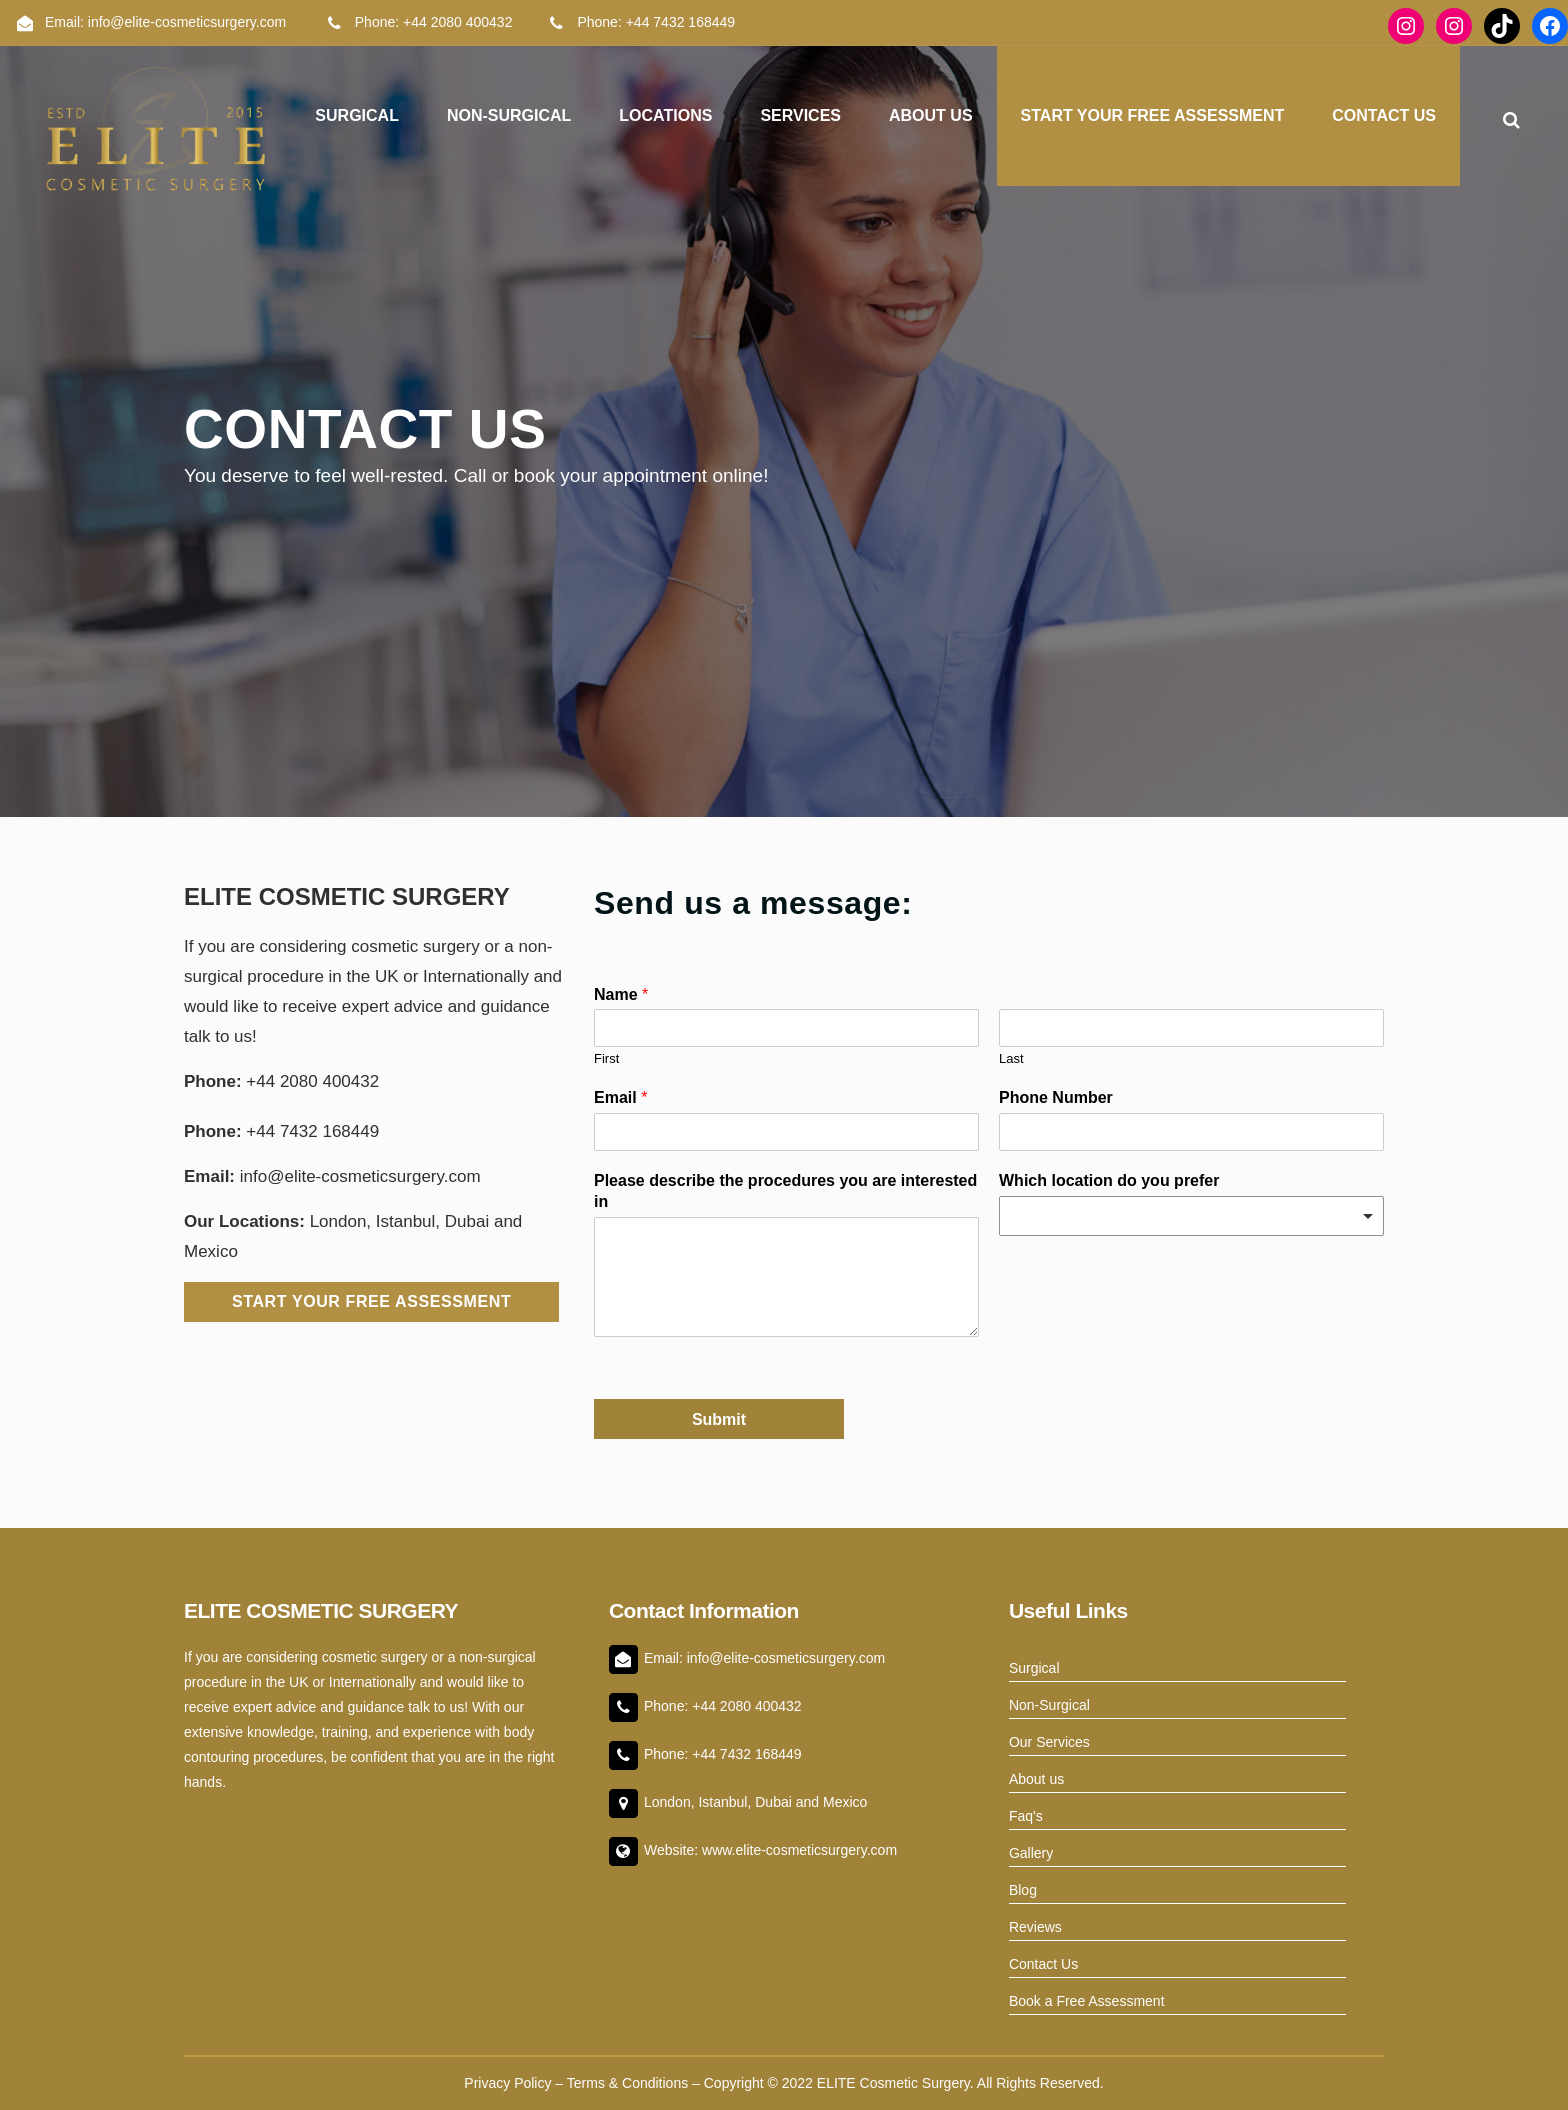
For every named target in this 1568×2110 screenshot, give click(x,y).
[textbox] (1182, 1216)
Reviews (1035, 1927)
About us (1036, 1779)
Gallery (1031, 1853)
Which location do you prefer (1109, 1180)
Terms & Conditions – (635, 2083)
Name (621, 994)
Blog (1023, 1890)
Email (620, 1097)
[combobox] (1191, 1216)
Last (1011, 1058)
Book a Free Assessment (1087, 2001)
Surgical (1034, 1668)
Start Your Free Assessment (371, 1301)
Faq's (1026, 1816)
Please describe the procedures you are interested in (785, 1191)
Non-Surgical (1049, 1705)
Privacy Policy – (515, 2083)
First (606, 1058)
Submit (719, 1419)
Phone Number (1056, 1097)
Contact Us (1043, 1964)
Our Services (1049, 1742)
